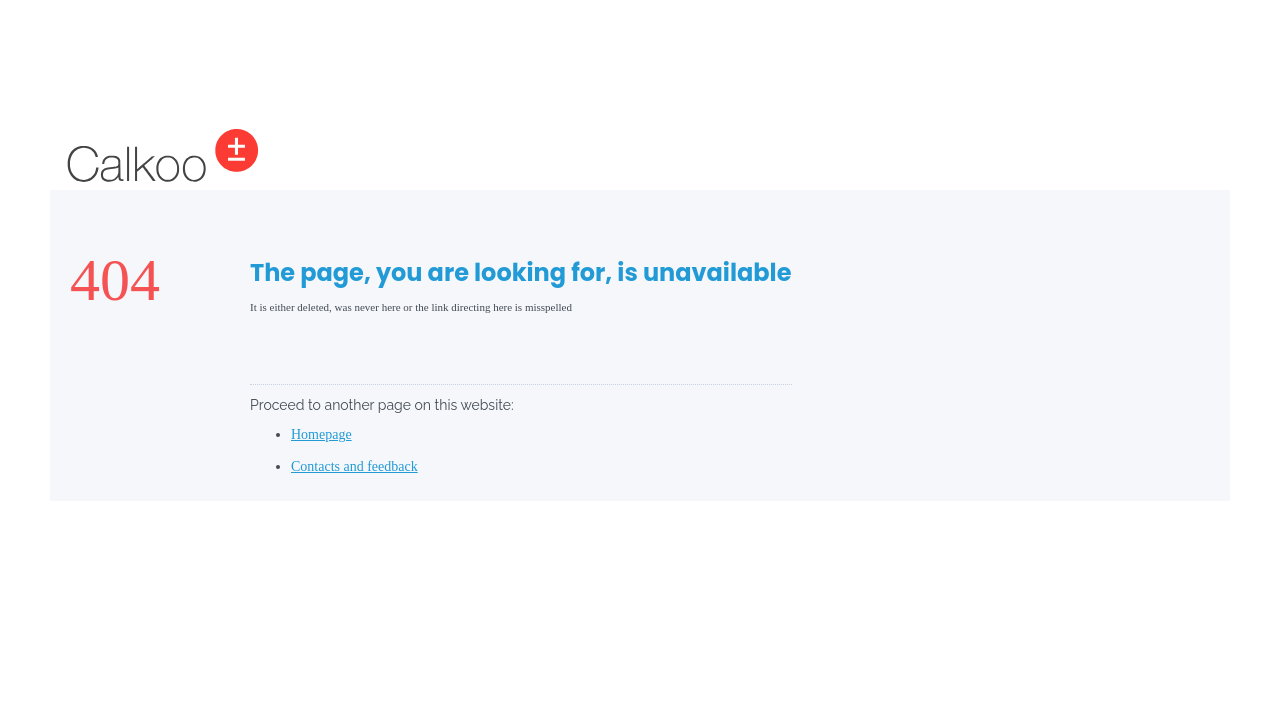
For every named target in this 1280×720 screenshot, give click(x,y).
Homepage (321, 434)
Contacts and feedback (354, 466)
